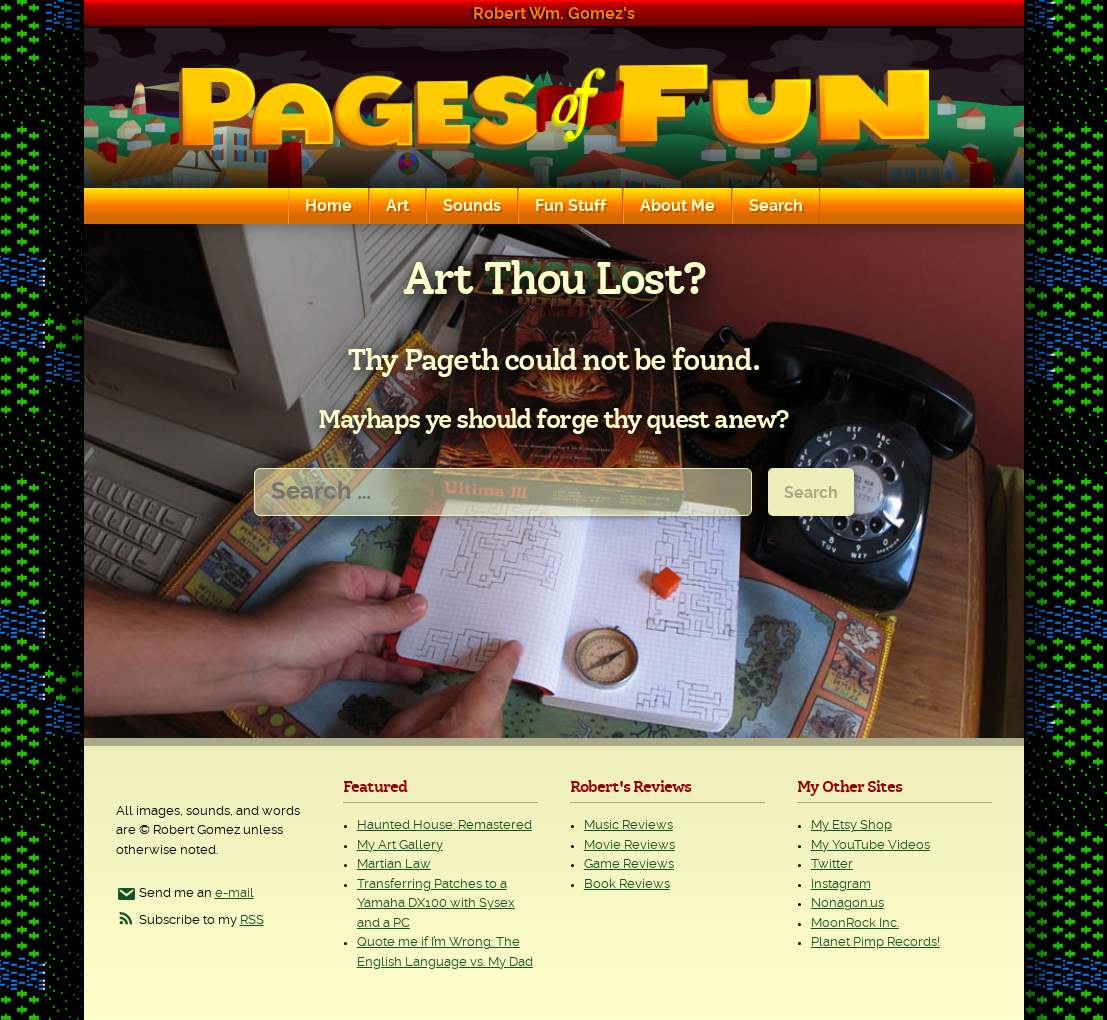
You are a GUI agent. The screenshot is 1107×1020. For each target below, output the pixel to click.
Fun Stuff (570, 206)
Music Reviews (628, 825)
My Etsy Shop (851, 825)
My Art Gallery (400, 845)
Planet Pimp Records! (875, 942)
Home (328, 206)
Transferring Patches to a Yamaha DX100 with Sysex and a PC (436, 904)
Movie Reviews (629, 845)
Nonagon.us (847, 903)
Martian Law (394, 864)
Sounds (472, 206)
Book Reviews (627, 884)
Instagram (841, 884)
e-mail (234, 893)
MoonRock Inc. (855, 923)
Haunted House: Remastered (444, 825)
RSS (252, 920)
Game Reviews (629, 864)
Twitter (832, 864)
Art (397, 206)
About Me (677, 206)
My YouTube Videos (870, 845)
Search (776, 206)
